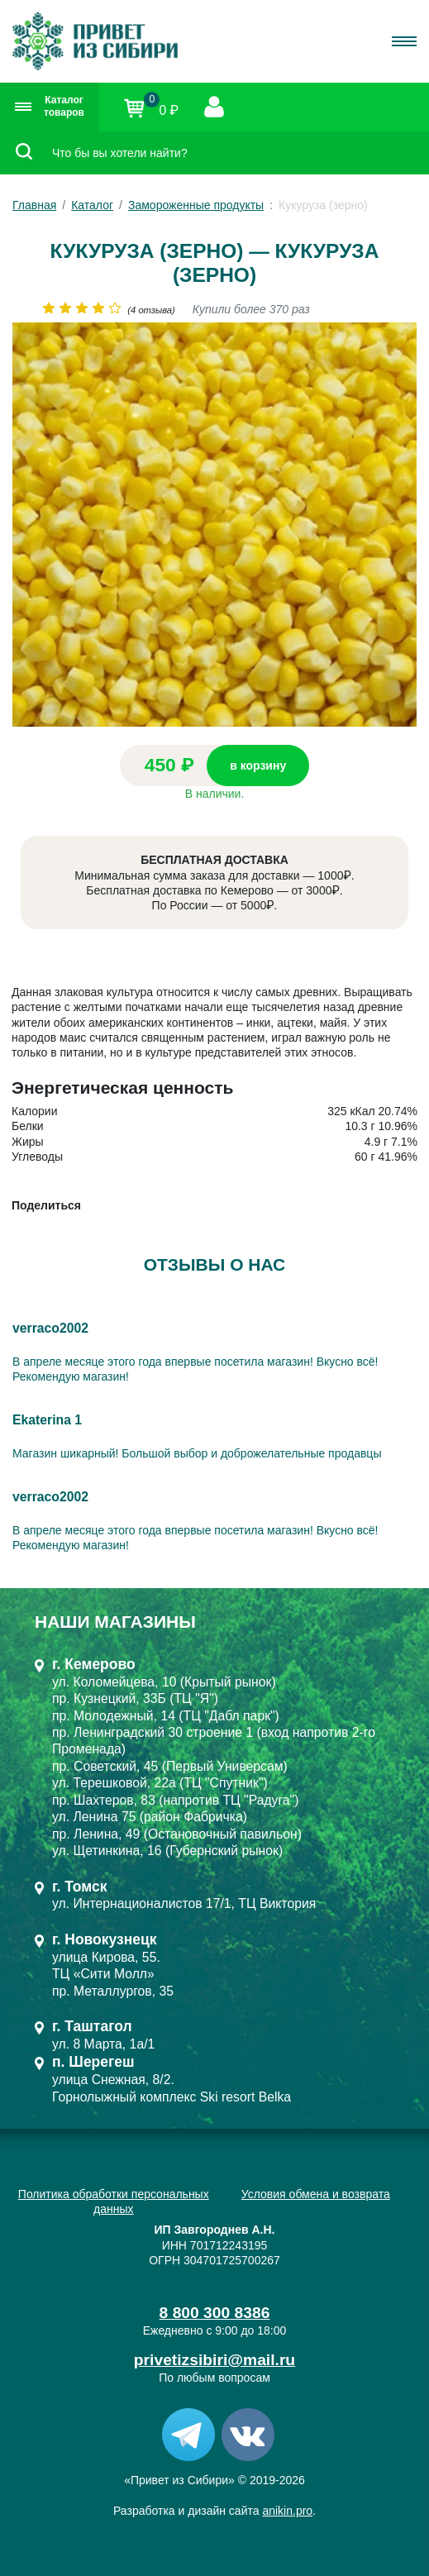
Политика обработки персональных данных (113, 2201)
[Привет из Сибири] (95, 41)
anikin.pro (287, 2510)
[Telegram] (188, 2433)
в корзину (258, 765)
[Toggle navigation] (404, 41)
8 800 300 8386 (215, 2312)
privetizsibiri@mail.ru (214, 2359)
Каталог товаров (49, 106)
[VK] (248, 2433)
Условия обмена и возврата (315, 2194)
